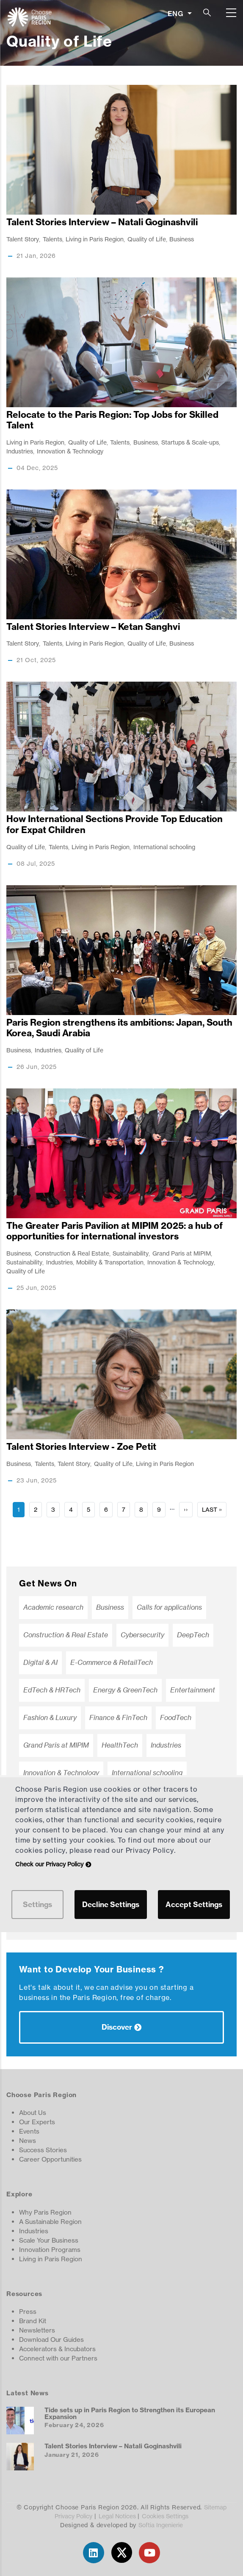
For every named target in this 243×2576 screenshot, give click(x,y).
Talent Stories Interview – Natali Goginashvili (102, 222)
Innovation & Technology (70, 451)
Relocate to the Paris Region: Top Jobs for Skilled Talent (112, 420)
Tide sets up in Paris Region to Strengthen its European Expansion (129, 2413)
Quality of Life (146, 239)
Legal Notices (117, 2516)
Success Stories (43, 2150)
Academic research (53, 1607)
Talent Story (22, 239)
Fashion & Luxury (50, 1717)
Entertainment (192, 1690)
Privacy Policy (73, 2516)
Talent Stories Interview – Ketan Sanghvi (93, 626)
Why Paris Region (45, 2212)
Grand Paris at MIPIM (181, 1253)
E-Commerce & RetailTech (111, 1662)
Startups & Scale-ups (190, 442)
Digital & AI (40, 1662)
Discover (117, 2026)
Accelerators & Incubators (57, 2349)
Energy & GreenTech (125, 1690)
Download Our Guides (51, 2339)
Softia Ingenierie (160, 2524)
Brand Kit (32, 2321)
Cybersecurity (142, 1635)
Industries (19, 451)
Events (29, 2131)
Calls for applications (169, 1607)
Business (181, 239)
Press (27, 2311)
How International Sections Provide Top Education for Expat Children (114, 824)
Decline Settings (110, 1904)
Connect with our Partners (58, 2358)
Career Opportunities (50, 2159)
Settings (37, 1904)
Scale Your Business (48, 2240)
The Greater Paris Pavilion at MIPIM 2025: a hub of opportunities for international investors (114, 1231)
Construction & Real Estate (72, 1253)
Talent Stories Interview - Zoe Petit (81, 1446)
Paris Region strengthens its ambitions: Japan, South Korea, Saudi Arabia (119, 1028)
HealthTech (120, 1745)
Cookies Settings (165, 2516)
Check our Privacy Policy (49, 1864)
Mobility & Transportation (110, 1262)
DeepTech (193, 1635)
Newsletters (37, 2330)
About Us (32, 2113)
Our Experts (37, 2122)
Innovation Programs (49, 2250)
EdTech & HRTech (51, 1690)
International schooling (164, 846)
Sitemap (215, 2507)
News (27, 2141)
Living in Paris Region (95, 239)
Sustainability (131, 1253)
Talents (52, 239)
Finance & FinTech (118, 1717)
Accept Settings (194, 1904)
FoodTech (175, 1717)
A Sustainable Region (50, 2222)
